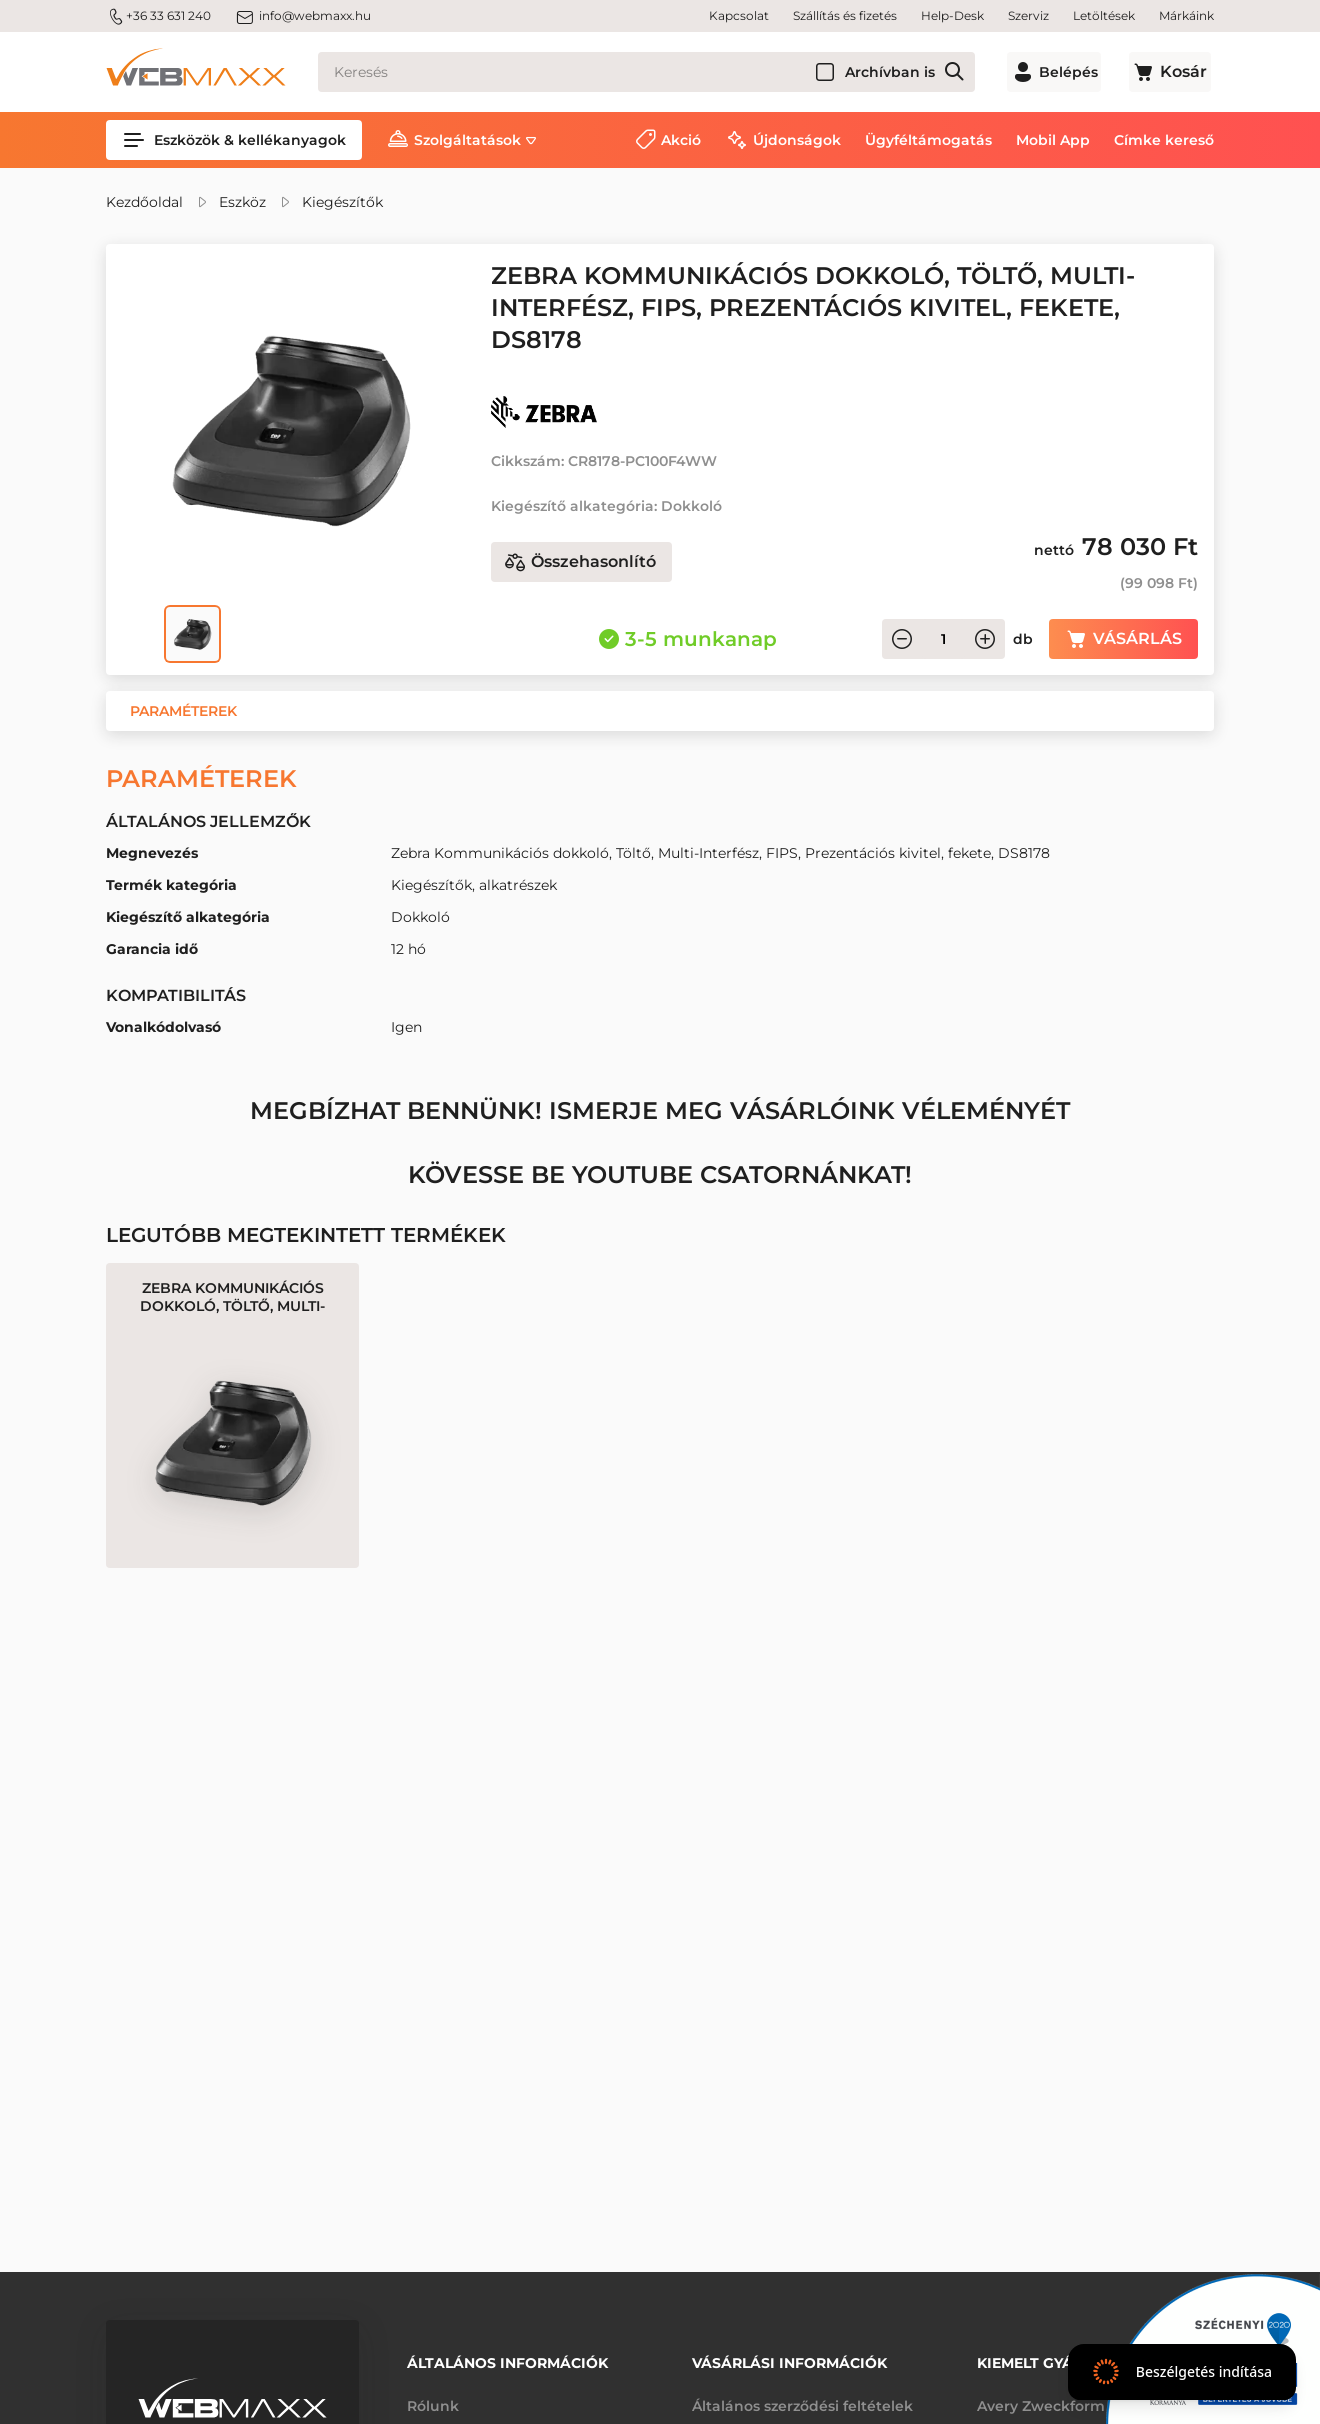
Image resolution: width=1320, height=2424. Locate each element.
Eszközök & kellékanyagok (234, 140)
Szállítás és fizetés (845, 15)
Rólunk (433, 2402)
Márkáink (1186, 15)
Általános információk (507, 2361)
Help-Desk (952, 15)
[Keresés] (657, 72)
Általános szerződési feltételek (802, 2402)
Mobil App (1053, 140)
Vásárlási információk (789, 2361)
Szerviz (1028, 15)
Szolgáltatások (467, 140)
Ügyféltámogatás (928, 140)
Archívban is (911, 72)
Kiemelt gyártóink (1053, 2361)
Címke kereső (1164, 140)
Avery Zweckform (1041, 2402)
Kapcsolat (739, 15)
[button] (183, 711)
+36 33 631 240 (158, 16)
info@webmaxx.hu (303, 16)
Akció (681, 140)
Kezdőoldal (144, 202)
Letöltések (1104, 15)
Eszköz (242, 202)
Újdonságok (797, 140)
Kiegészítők (342, 202)
